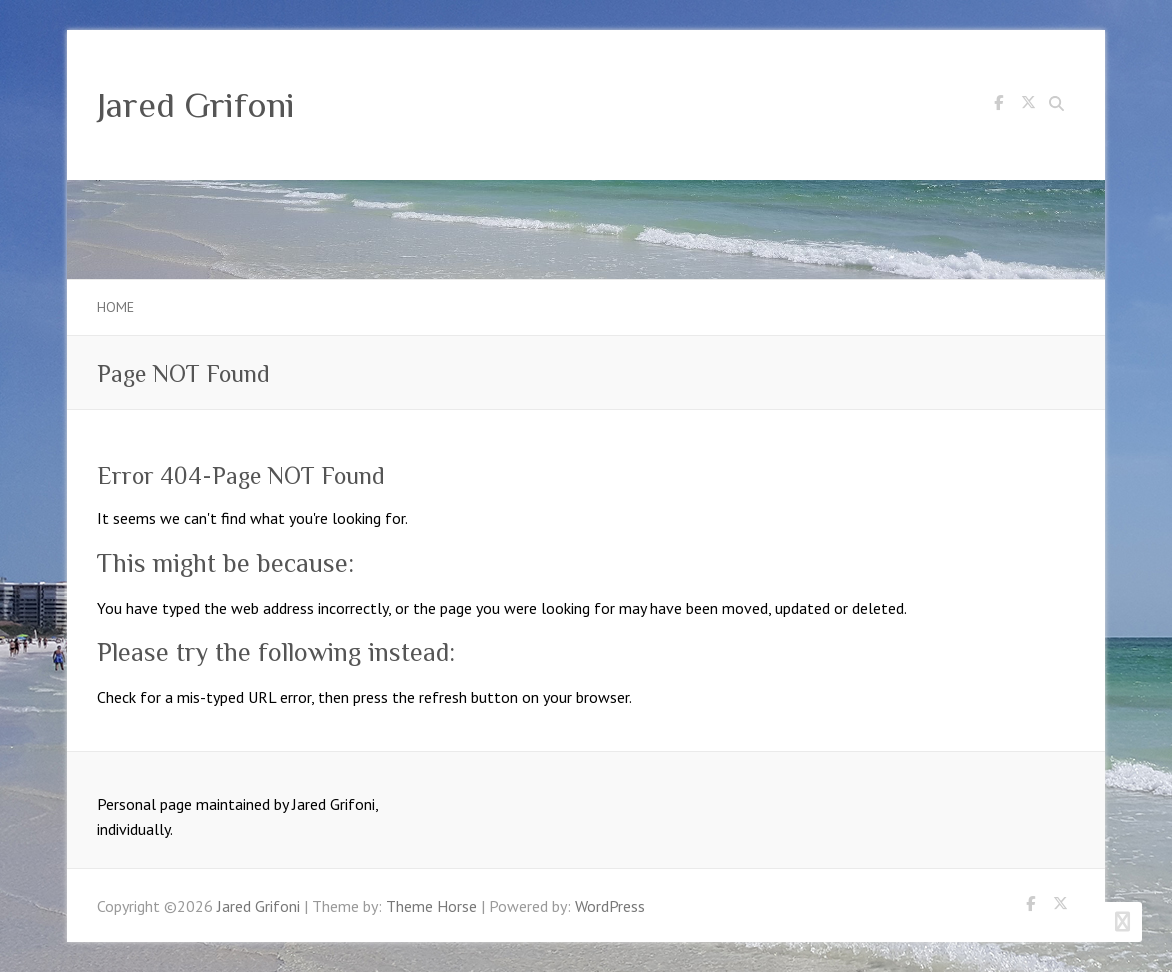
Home (115, 307)
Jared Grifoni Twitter (1028, 106)
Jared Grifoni (196, 105)
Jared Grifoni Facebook (998, 106)
